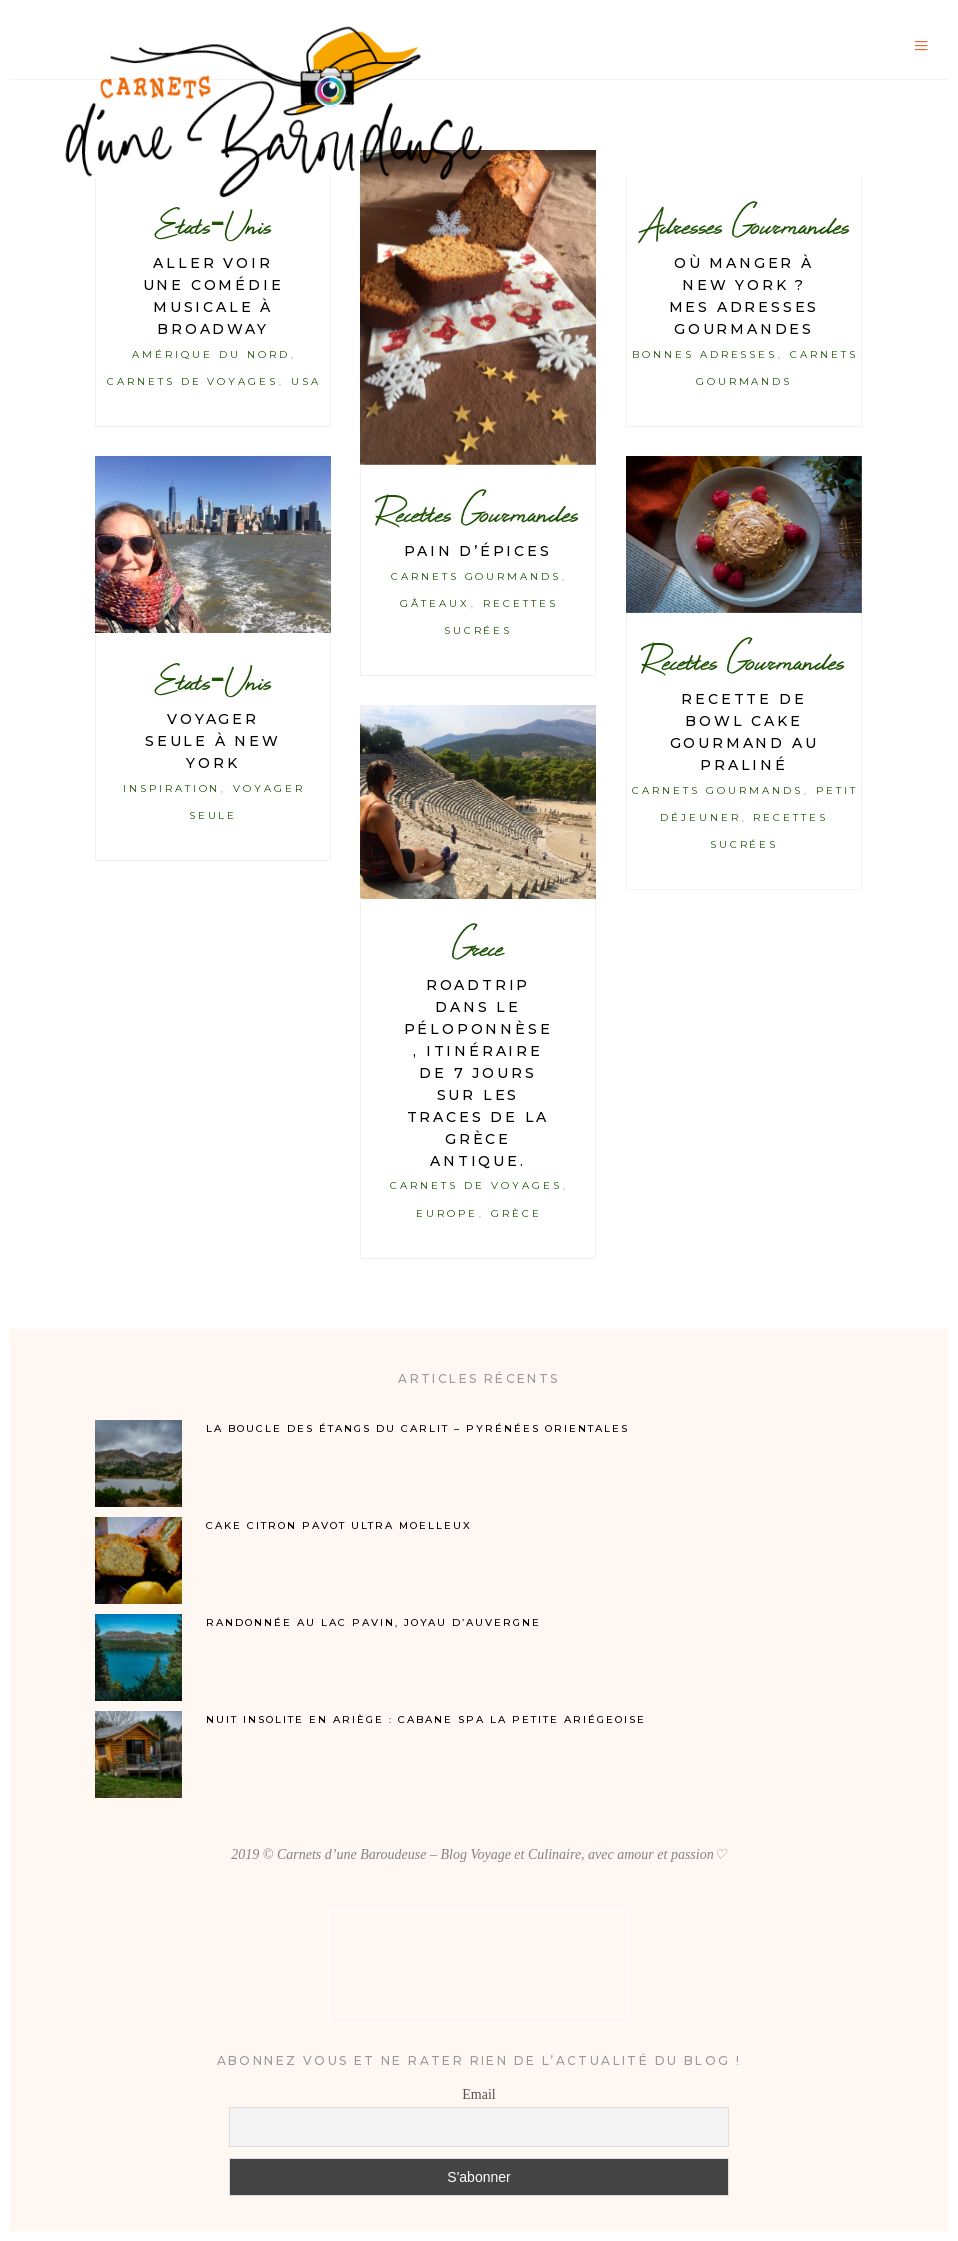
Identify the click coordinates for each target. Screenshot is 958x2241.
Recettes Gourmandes (478, 513)
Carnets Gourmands (476, 576)
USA (306, 381)
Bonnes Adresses (705, 354)
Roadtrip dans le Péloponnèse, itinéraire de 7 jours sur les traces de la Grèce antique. (478, 1073)
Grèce (516, 1213)
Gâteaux (435, 603)
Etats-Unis (213, 225)
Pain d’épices (477, 551)
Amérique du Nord (211, 354)
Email (478, 2094)
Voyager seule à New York (213, 741)
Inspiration (172, 788)
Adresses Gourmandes (743, 225)
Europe (447, 1213)
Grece (477, 947)
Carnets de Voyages (192, 381)
